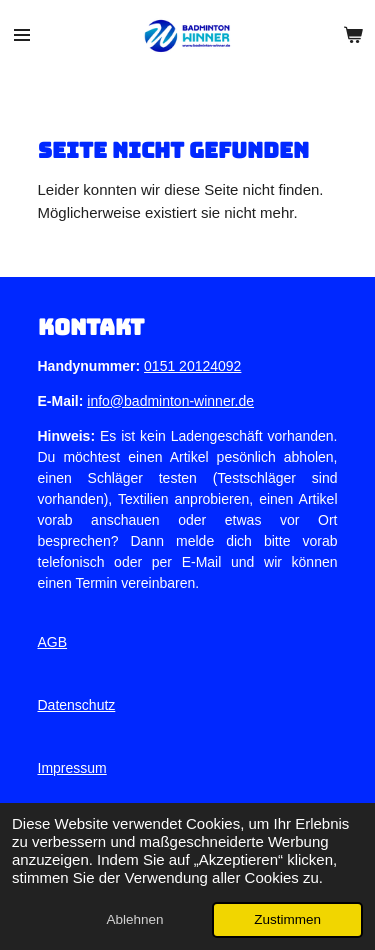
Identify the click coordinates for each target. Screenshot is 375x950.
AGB (53, 642)
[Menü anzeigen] (22, 35)
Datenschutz (77, 705)
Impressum (72, 768)
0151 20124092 (192, 366)
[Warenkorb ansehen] (353, 35)
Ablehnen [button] (134, 919)
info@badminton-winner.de (170, 401)
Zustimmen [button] (287, 919)
